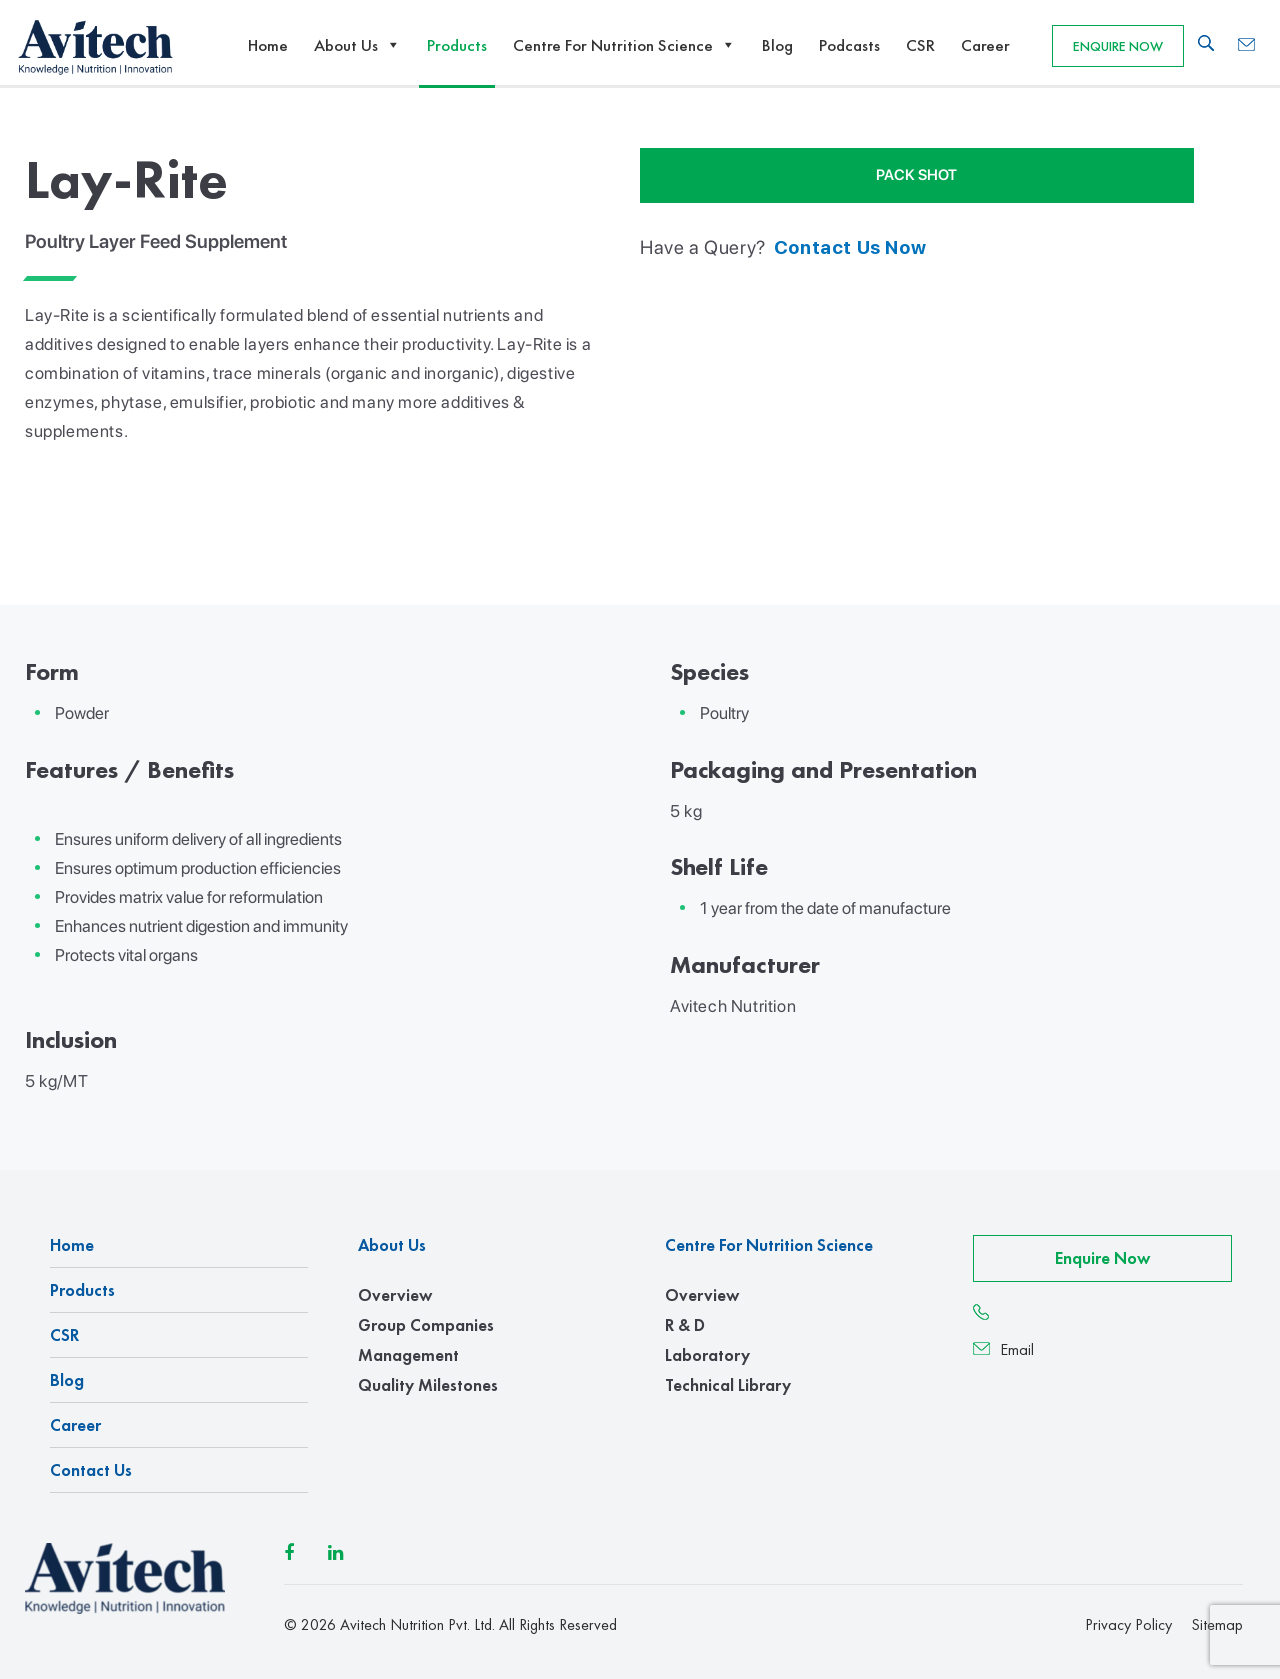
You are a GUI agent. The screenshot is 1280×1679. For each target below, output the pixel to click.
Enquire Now (1118, 46)
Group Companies (426, 1325)
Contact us (91, 1470)
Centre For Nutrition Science (624, 45)
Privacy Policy (1128, 1625)
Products (457, 45)
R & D (685, 1325)
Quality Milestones (428, 1385)
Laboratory (707, 1355)
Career (985, 45)
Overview (395, 1295)
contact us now (850, 247)
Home (268, 45)
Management (408, 1355)
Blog (777, 45)
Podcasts (849, 45)
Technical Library (728, 1385)
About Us (357, 45)
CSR (920, 45)
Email (1003, 1350)
